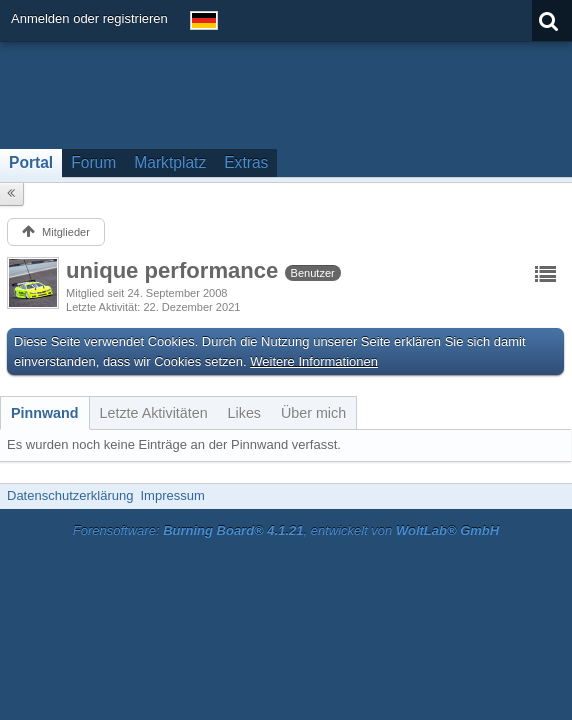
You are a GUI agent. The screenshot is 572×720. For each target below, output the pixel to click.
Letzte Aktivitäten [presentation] (154, 413)
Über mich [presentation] (313, 413)
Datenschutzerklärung (70, 495)
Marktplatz (170, 162)
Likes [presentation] (244, 413)
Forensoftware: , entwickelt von (286, 530)
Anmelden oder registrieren (89, 18)
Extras (246, 162)
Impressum (172, 495)
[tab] (45, 413)
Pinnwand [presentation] (45, 413)
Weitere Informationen (314, 361)
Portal (31, 162)
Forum (93, 162)
